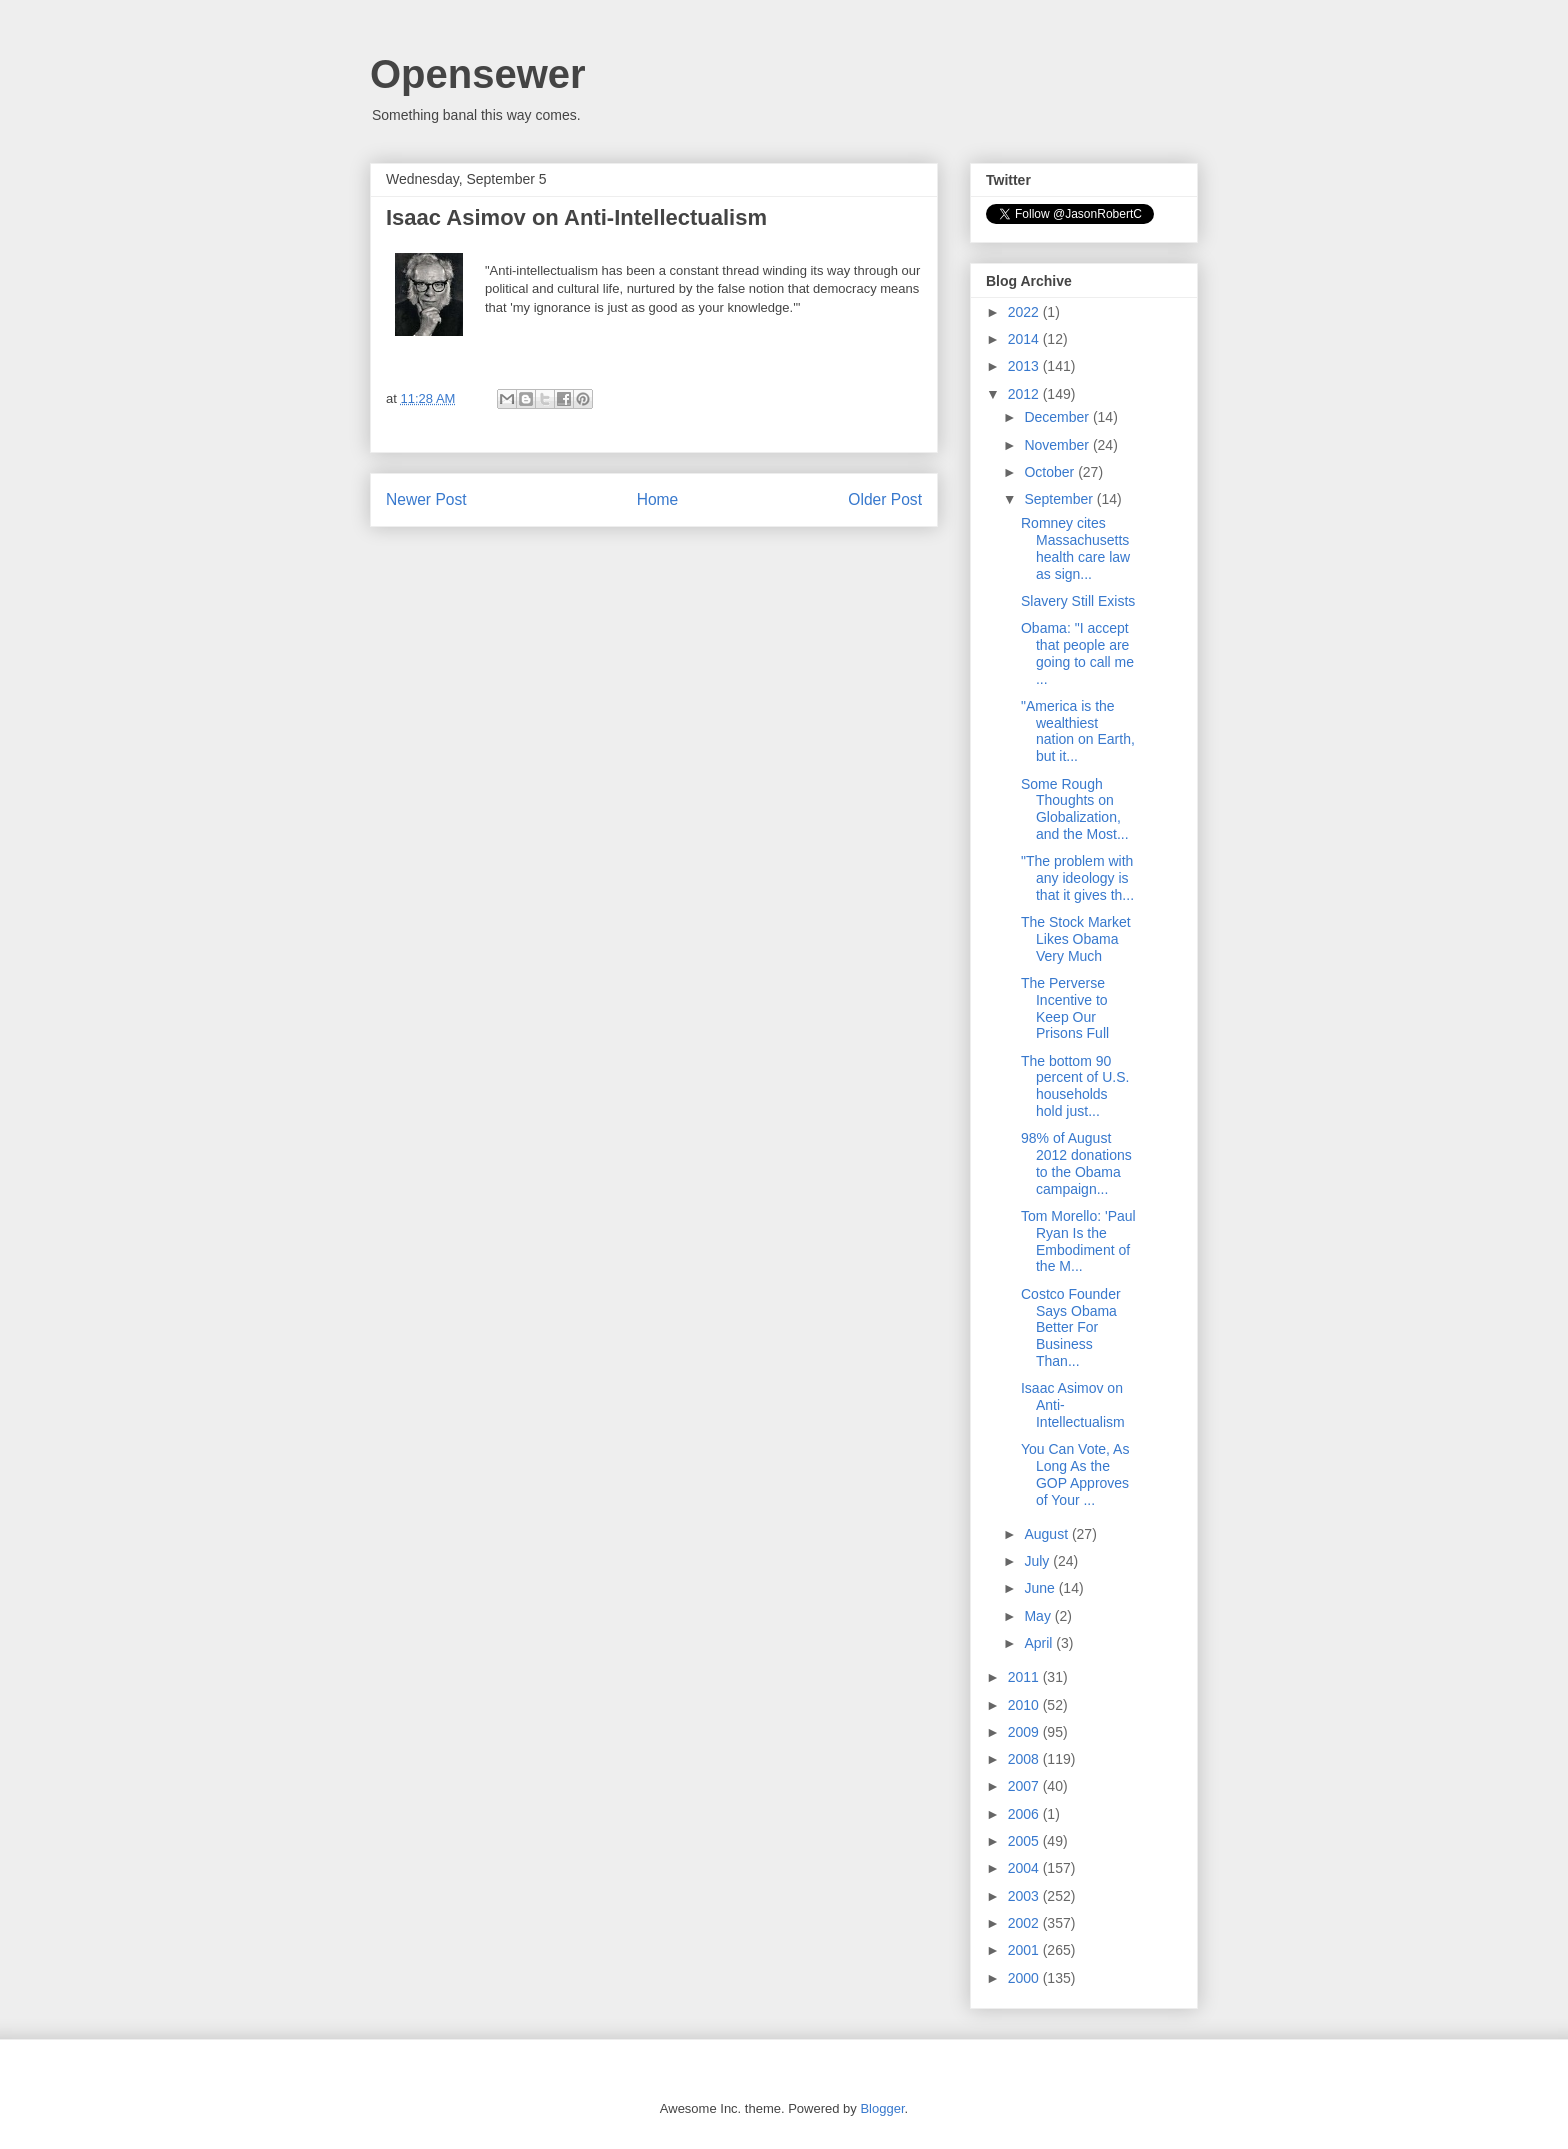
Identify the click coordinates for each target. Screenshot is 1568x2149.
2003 (1025, 1896)
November (1058, 445)
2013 (1025, 366)
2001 (1025, 1950)
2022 (1025, 312)
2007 (1025, 1786)
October (1051, 472)
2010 (1025, 1705)
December (1058, 417)
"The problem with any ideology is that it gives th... (1077, 878)
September (1060, 499)
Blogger (882, 2108)
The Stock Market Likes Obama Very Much (1076, 939)
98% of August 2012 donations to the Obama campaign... (1076, 1163)
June (1041, 1588)
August (1047, 1534)
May (1039, 1616)
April (1040, 1643)
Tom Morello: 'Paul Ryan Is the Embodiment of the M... (1078, 1241)
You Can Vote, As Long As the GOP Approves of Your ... (1075, 1474)
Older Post (885, 499)
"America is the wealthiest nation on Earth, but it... (1078, 731)
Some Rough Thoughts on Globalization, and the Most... (1075, 809)
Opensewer (478, 74)
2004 (1025, 1868)
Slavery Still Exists (1078, 601)
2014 (1025, 339)
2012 (1025, 394)
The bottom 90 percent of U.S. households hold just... (1075, 1086)
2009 (1025, 1732)
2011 (1025, 1677)
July (1038, 1561)
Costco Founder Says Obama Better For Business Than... (1071, 1327)
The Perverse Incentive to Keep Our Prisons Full (1065, 1008)
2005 (1025, 1841)
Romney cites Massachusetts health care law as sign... (1075, 548)
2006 (1025, 1814)
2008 (1025, 1759)
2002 (1025, 1923)
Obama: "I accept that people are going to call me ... (1077, 653)
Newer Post (426, 499)
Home (658, 499)
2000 (1025, 1978)
